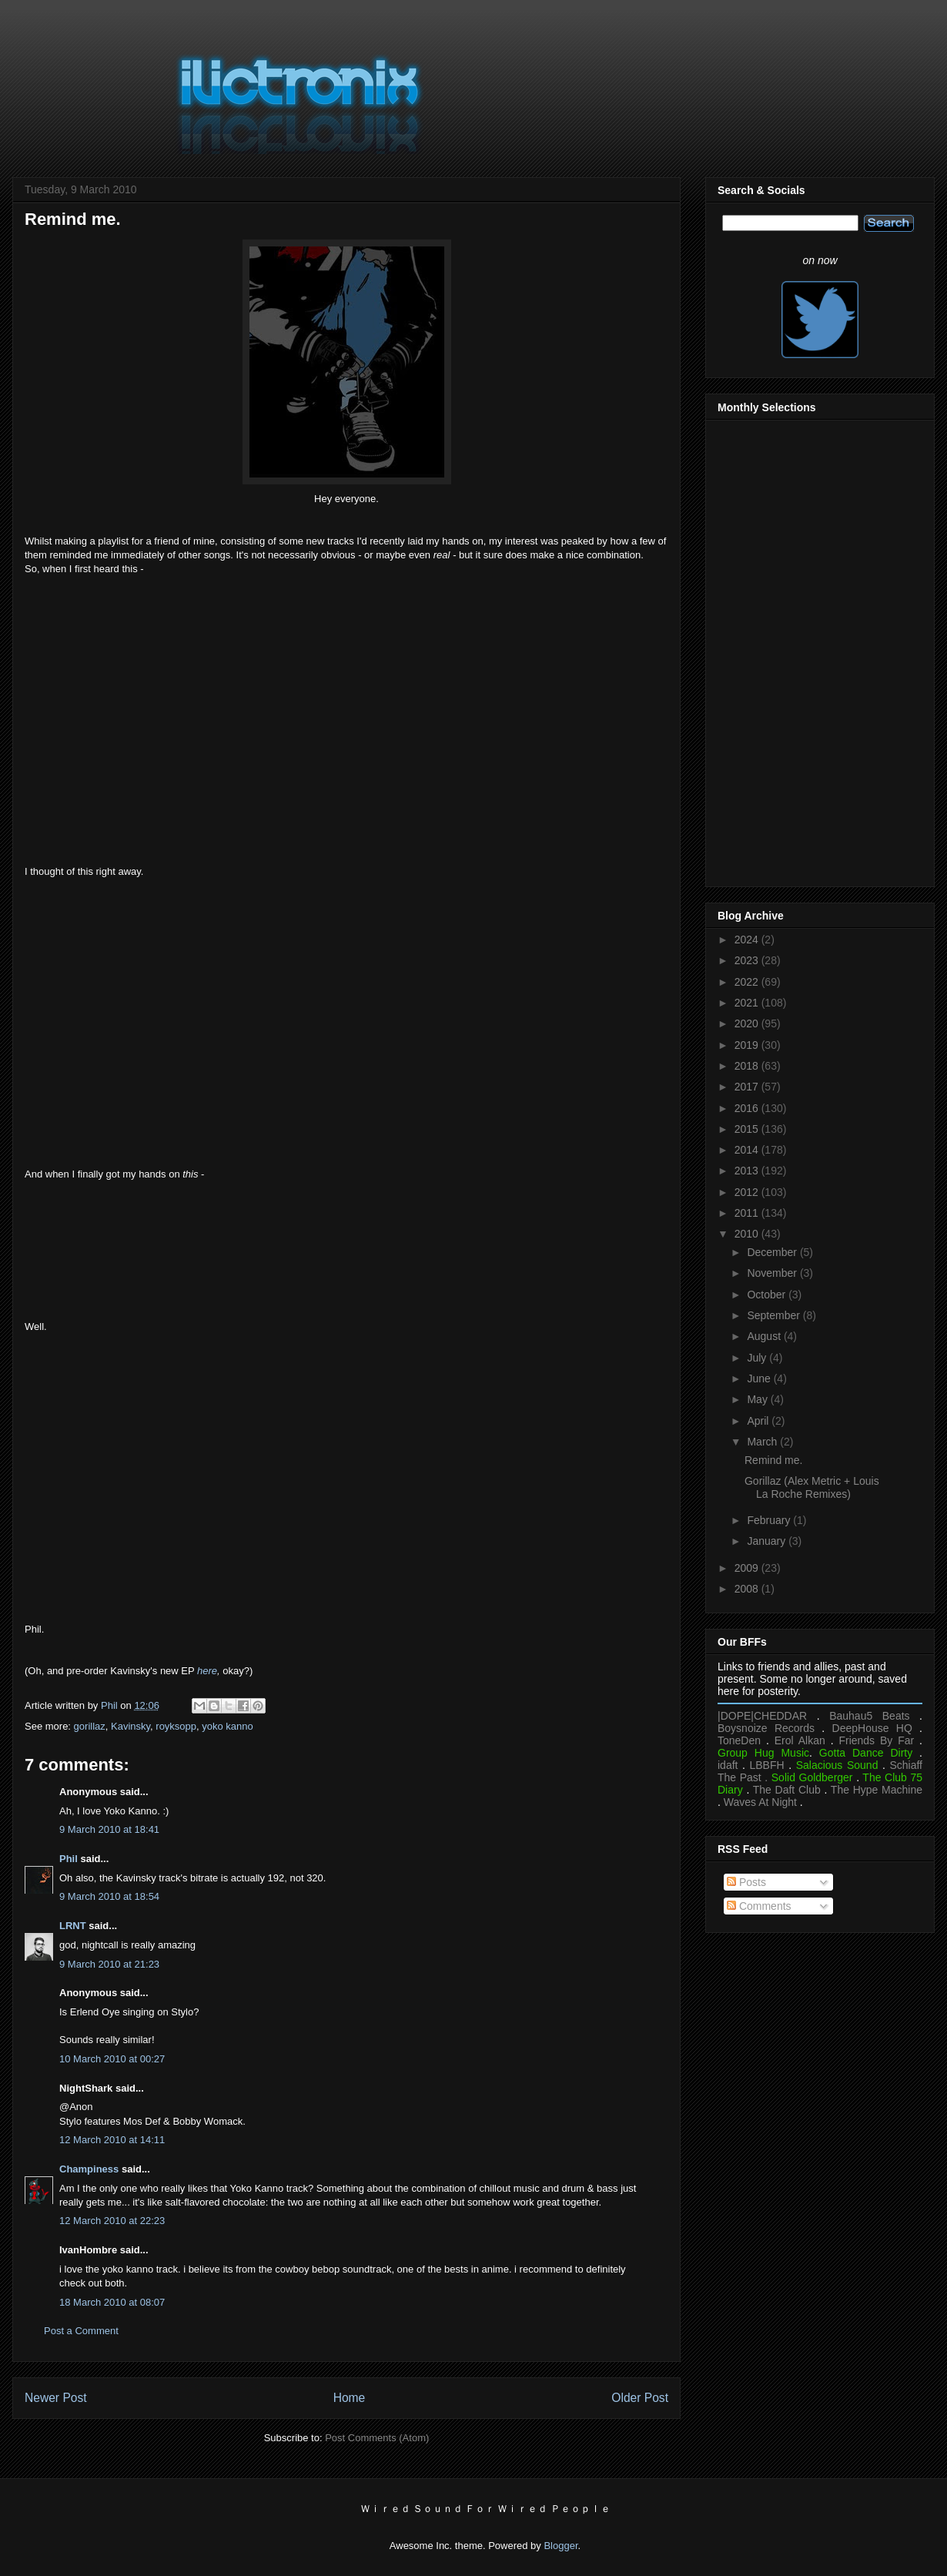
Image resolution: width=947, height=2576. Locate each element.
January (767, 1541)
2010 (748, 1234)
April (759, 1421)
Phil (68, 1858)
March (763, 1441)
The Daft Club (787, 1790)
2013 (748, 1170)
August (765, 1336)
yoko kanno (227, 1726)
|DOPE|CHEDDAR (762, 1716)
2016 (748, 1108)
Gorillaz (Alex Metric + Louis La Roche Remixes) (812, 1487)
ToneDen (739, 1740)
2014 (748, 1150)
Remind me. (773, 1460)
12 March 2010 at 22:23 (112, 2220)
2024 (748, 939)
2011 (748, 1213)
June (760, 1378)
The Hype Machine (876, 1790)
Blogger (560, 2545)
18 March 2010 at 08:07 (112, 2302)
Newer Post (56, 2397)
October (767, 1294)
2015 (748, 1129)
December (773, 1252)
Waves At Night (760, 1802)
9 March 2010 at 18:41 (109, 1829)
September (774, 1315)
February (770, 1520)
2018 (748, 1066)
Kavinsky (130, 1726)
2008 (748, 1589)
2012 (748, 1192)
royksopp (176, 1726)
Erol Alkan (800, 1740)
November (773, 1273)
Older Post (639, 2397)
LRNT (72, 1925)
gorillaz (89, 1726)
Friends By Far (876, 1740)
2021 (748, 1003)
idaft (728, 1765)
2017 (748, 1086)
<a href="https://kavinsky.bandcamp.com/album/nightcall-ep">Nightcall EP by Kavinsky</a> (346, 1255)
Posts (746, 1882)
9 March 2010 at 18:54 (109, 1896)
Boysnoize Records (766, 1728)
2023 (748, 960)
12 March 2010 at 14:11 (112, 2140)
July (758, 1358)
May (758, 1399)
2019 (748, 1045)
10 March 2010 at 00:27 (112, 2059)
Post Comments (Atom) (377, 2438)
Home (349, 2397)
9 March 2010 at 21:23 (109, 1964)
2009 (748, 1568)
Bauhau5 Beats (869, 1716)
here (207, 1671)
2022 (748, 982)
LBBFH (767, 1765)
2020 (748, 1023)
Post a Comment (81, 2330)
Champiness (89, 2169)
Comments (759, 1906)
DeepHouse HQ (872, 1728)
